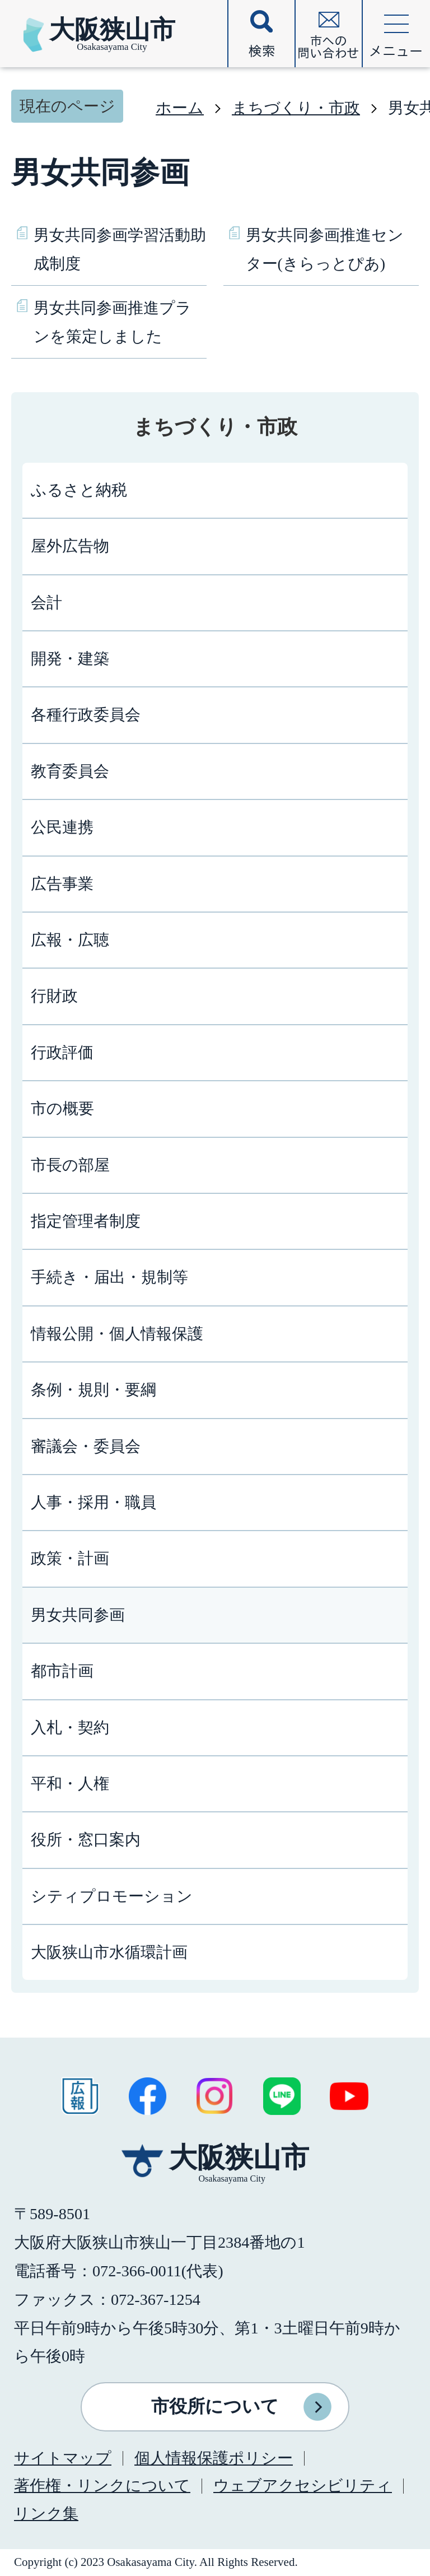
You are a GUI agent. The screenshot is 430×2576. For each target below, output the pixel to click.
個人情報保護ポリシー (213, 2458)
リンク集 (46, 2513)
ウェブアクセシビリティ (302, 2485)
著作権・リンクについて (102, 2485)
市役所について (215, 2406)
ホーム (180, 108)
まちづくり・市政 (296, 108)
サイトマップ (62, 2458)
